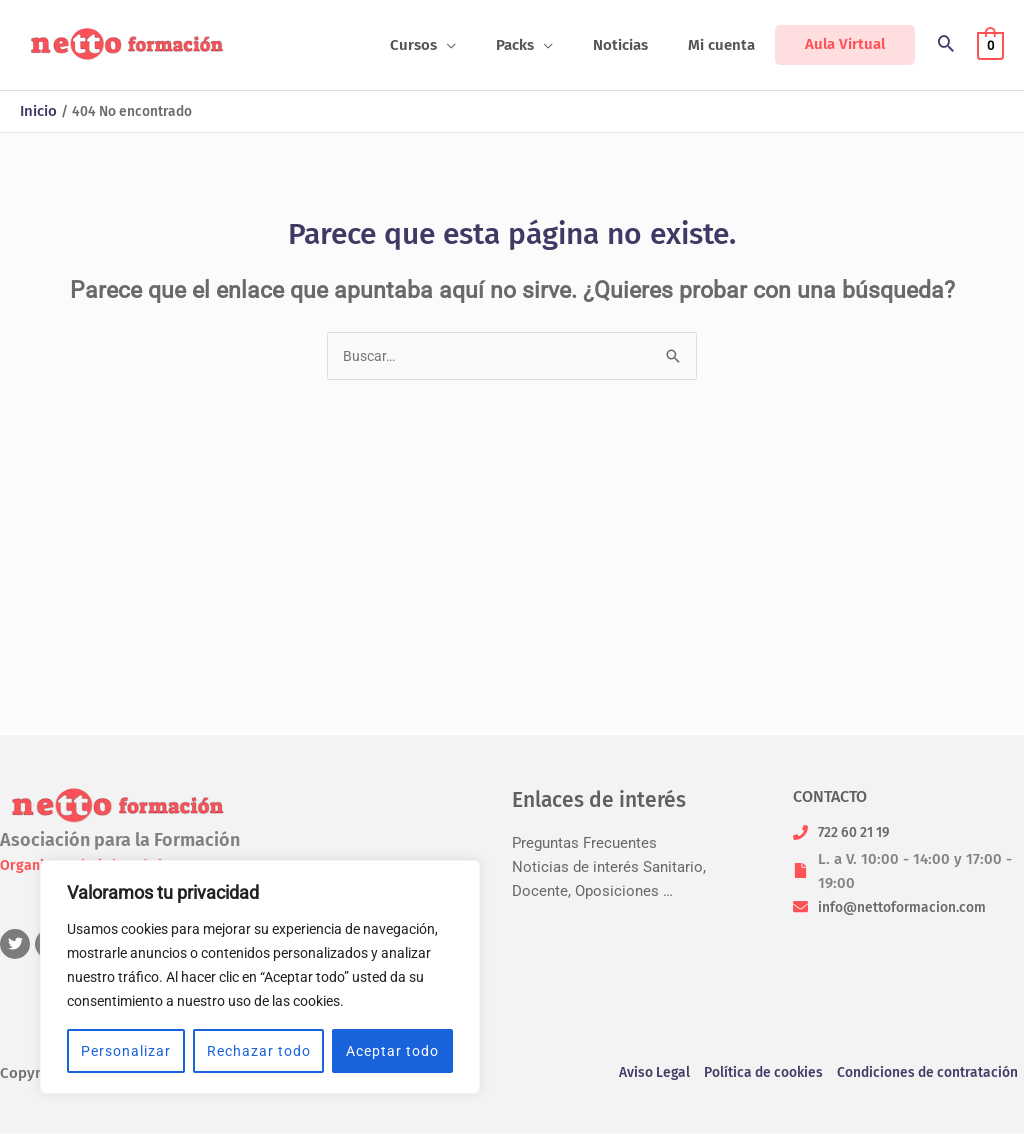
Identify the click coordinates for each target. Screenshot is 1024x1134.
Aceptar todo (392, 1051)
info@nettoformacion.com (909, 907)
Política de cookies (749, 1074)
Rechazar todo (259, 1051)
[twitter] (17, 944)
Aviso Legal (631, 1074)
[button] (481, 45)
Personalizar (126, 1051)
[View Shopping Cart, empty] (990, 45)
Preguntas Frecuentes (584, 843)
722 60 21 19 (859, 832)
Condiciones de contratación (926, 1074)
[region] (260, 977)
